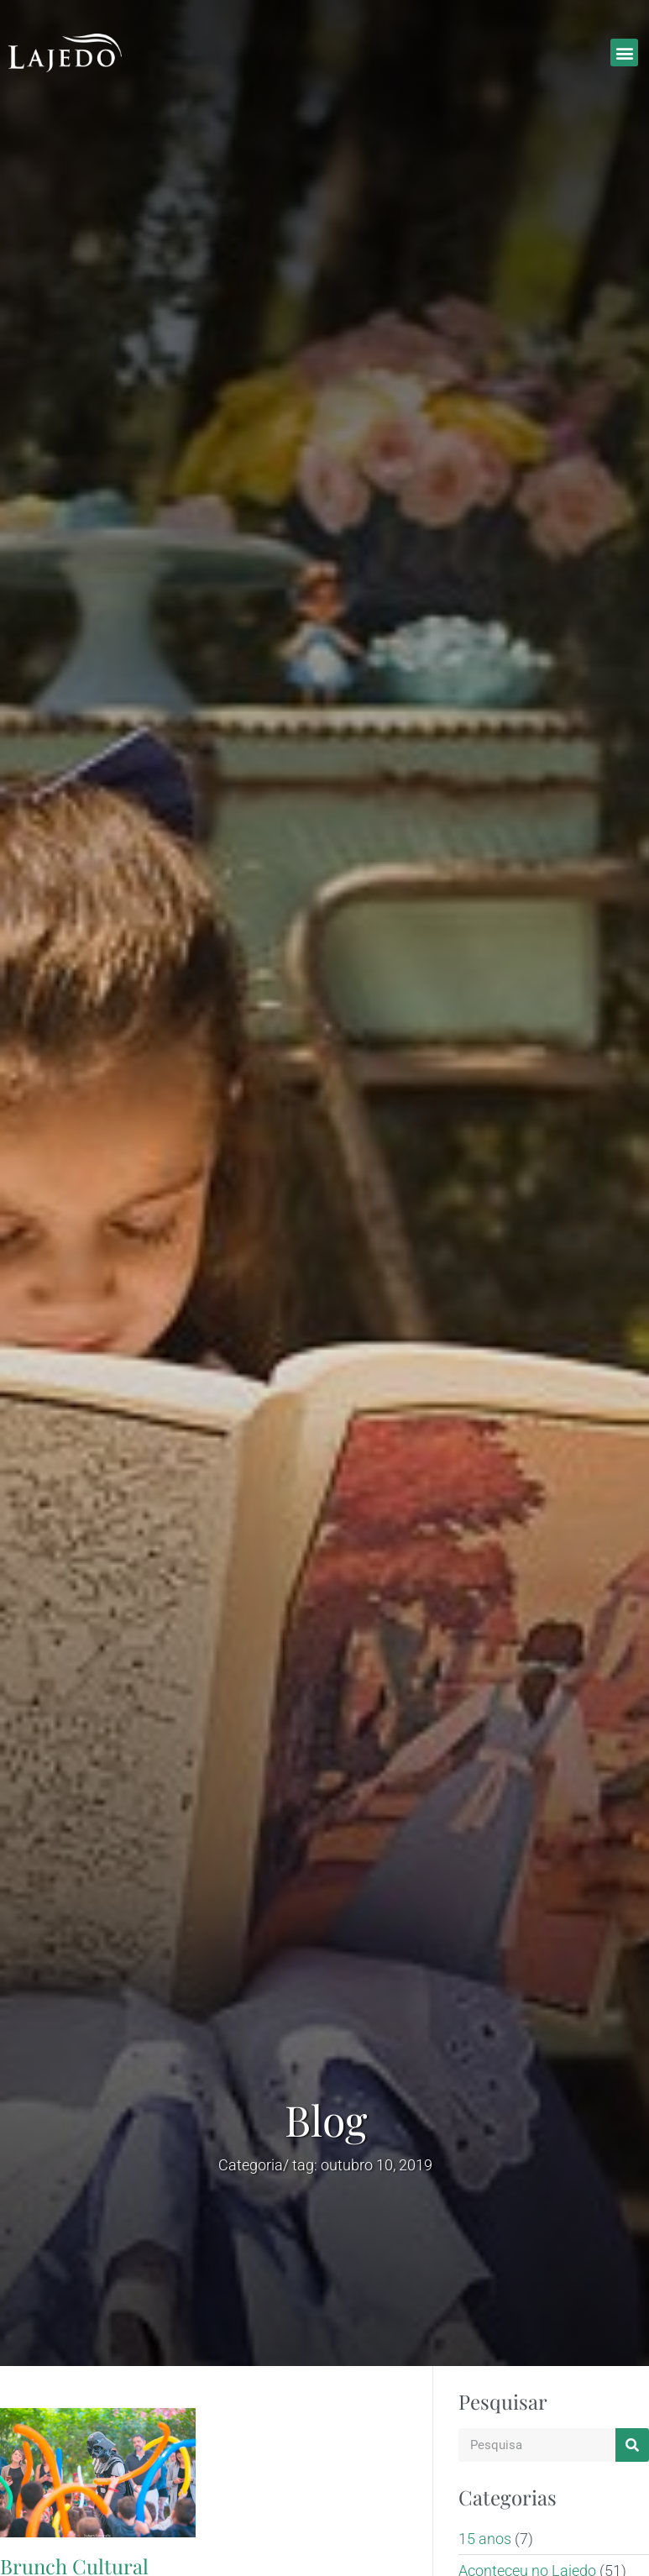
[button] (624, 52)
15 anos (484, 2538)
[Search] (632, 2445)
